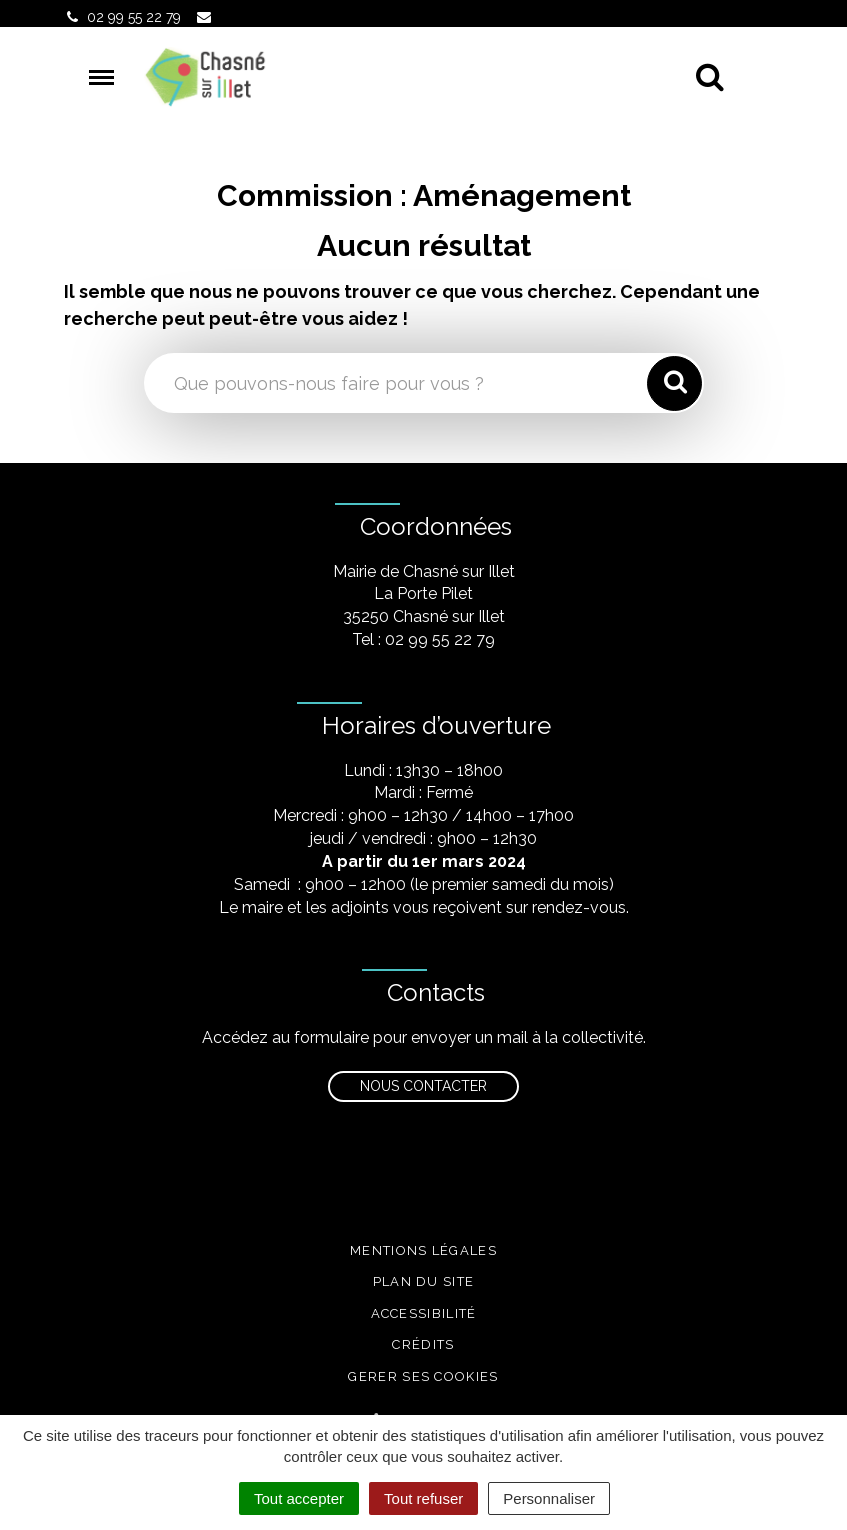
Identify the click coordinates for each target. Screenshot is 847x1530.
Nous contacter (423, 1086)
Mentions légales (423, 1250)
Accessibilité (424, 1313)
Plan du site (424, 1281)
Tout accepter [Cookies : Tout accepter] (299, 1498)
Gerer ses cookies (423, 1376)
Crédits (423, 1344)
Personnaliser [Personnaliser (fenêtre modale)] (549, 1498)
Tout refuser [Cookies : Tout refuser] (423, 1498)
